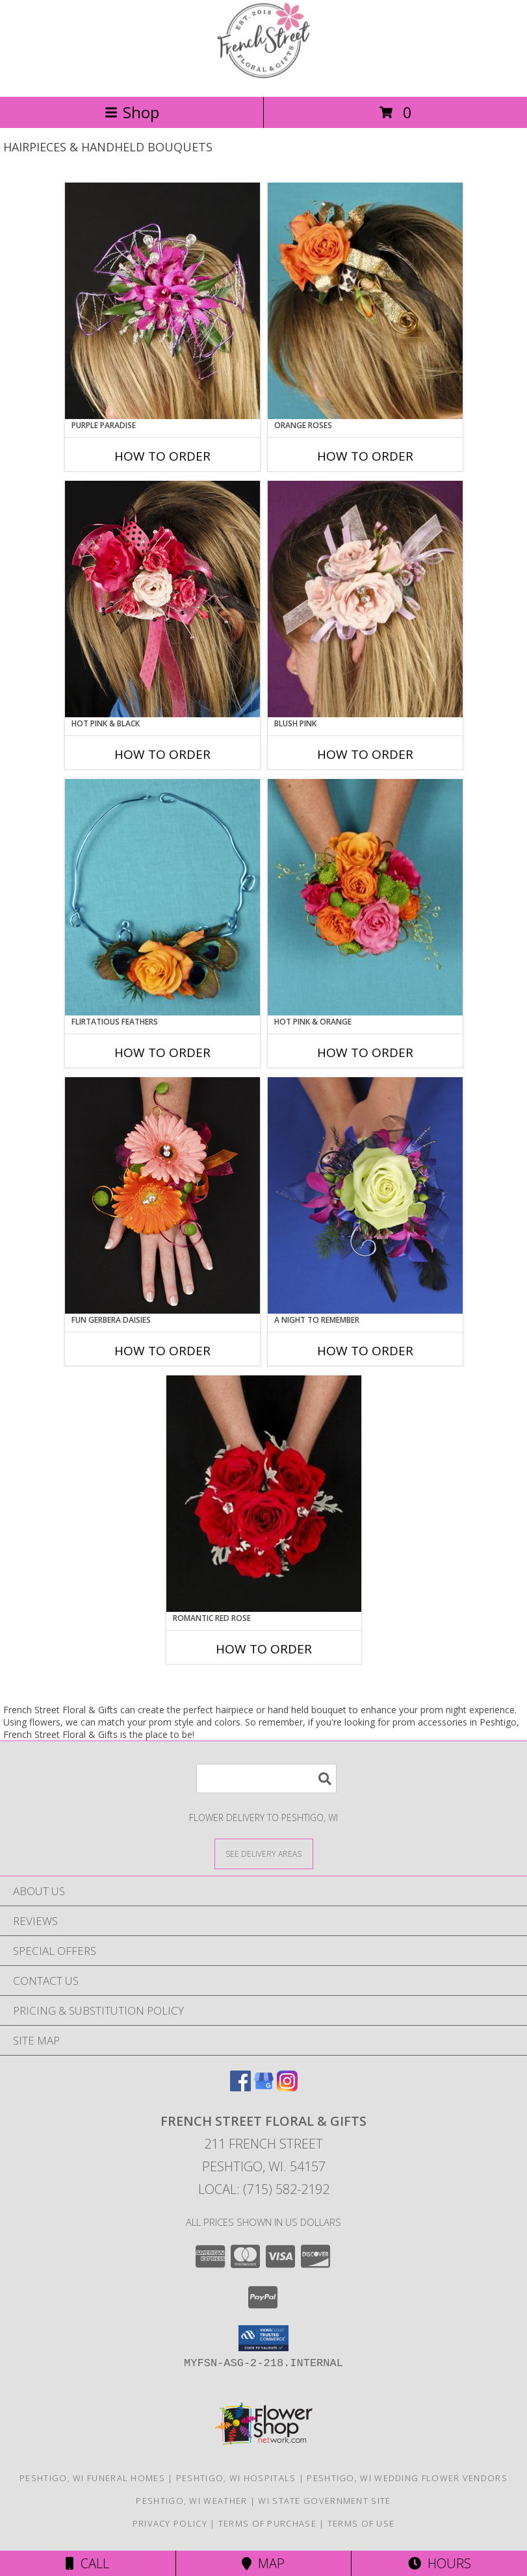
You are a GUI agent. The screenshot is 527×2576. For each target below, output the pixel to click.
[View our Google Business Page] (263, 2087)
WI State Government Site (324, 2500)
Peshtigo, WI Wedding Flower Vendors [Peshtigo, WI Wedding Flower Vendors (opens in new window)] (407, 2478)
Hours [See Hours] (439, 2563)
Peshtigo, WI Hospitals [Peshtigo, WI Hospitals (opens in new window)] (236, 2478)
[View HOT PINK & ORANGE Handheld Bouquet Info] (365, 897)
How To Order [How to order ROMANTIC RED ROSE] (264, 1648)
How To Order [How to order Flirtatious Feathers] (162, 1052)
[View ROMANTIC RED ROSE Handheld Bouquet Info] (263, 1493)
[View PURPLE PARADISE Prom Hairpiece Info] (162, 301)
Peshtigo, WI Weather (191, 2500)
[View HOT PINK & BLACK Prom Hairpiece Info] (162, 599)
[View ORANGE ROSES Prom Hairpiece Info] (365, 301)
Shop (132, 112)
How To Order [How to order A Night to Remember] (365, 1350)
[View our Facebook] (240, 2087)
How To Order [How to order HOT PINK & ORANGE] (365, 1052)
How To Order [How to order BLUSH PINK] (365, 754)
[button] (263, 2338)
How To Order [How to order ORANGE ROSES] (365, 456)
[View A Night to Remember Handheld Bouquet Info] (365, 1195)
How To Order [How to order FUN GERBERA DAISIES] (162, 1350)
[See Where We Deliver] (263, 1853)
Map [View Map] (263, 2563)
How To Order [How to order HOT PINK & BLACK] (162, 754)
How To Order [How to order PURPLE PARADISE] (162, 456)
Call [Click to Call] (87, 2563)
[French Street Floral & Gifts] (264, 77)
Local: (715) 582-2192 (263, 2189)
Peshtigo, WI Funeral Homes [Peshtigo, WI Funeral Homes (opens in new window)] (92, 2478)
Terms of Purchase (267, 2523)
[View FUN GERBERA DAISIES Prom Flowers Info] (162, 1195)
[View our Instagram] (287, 2087)
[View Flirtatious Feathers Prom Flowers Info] (162, 897)
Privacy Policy (170, 2523)
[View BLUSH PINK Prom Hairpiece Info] (365, 599)
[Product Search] (266, 1778)
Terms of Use (361, 2523)
